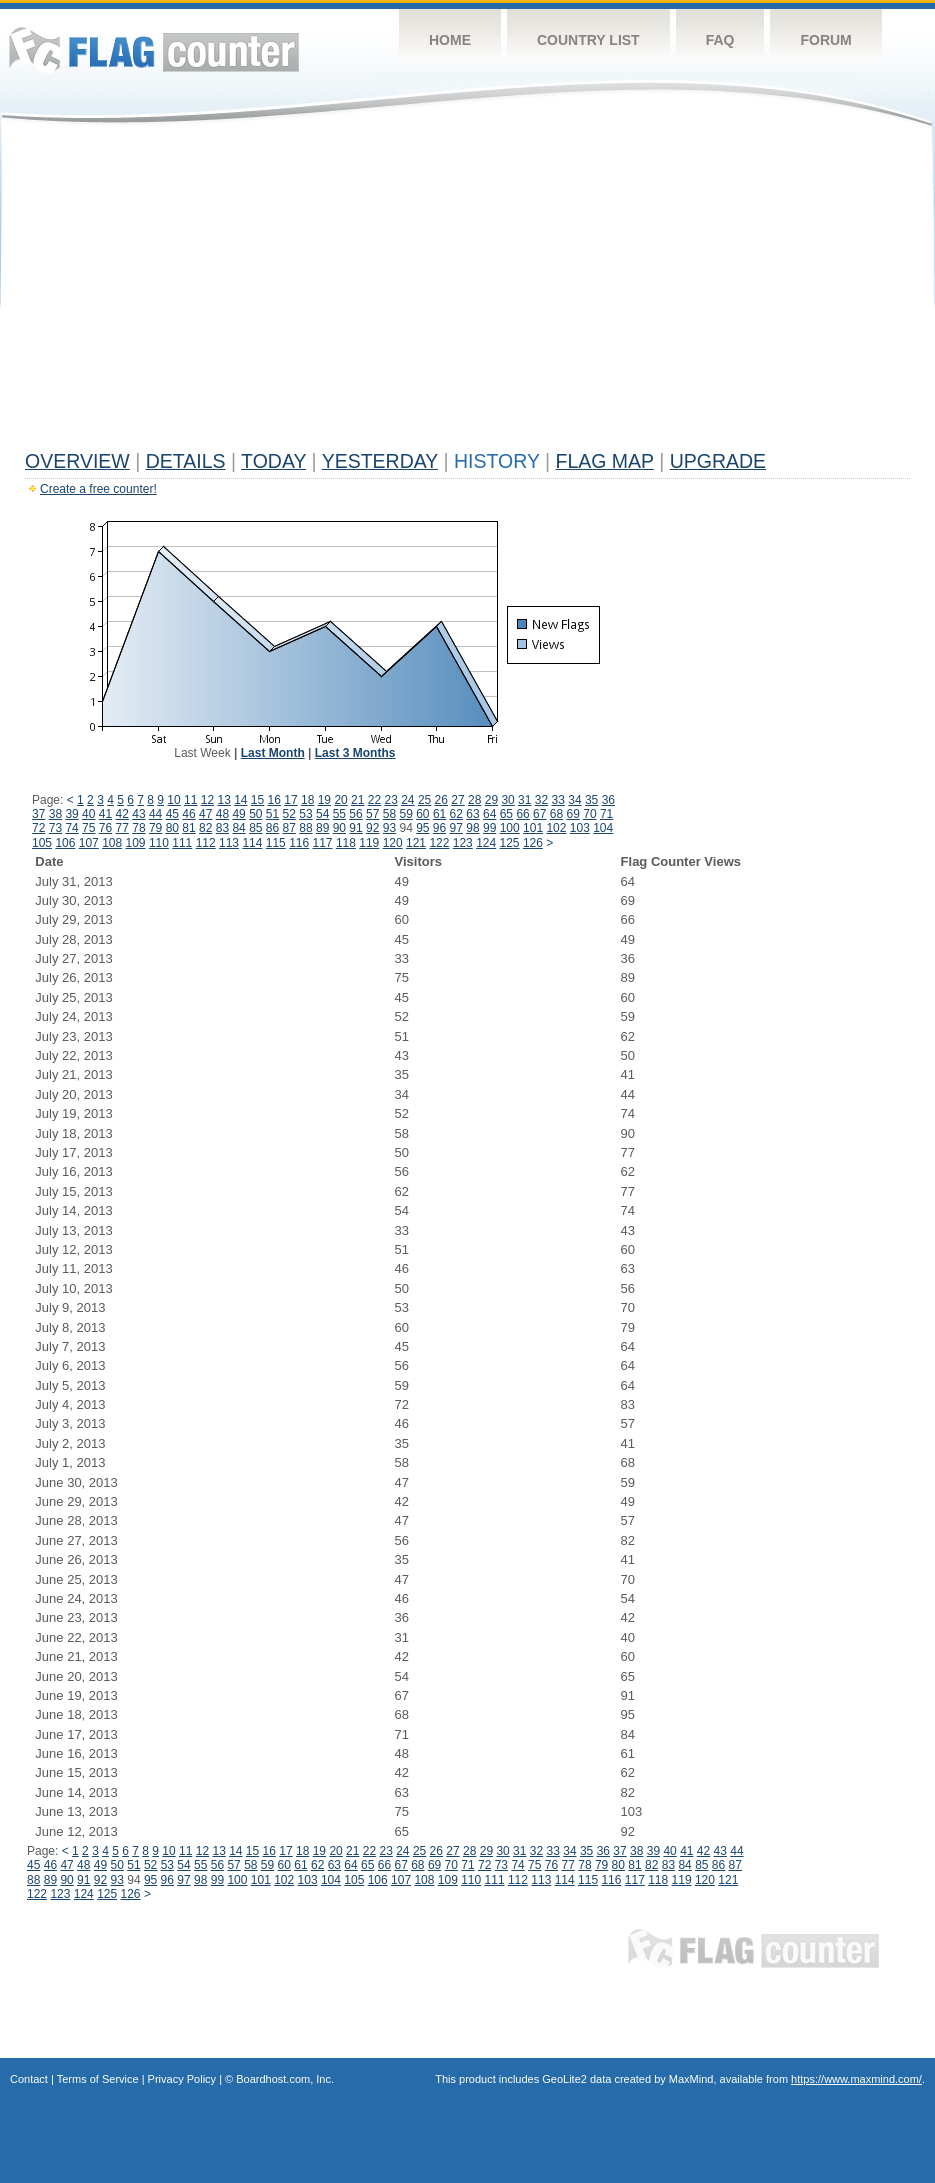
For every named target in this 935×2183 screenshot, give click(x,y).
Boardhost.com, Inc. (285, 2079)
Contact (29, 2079)
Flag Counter (154, 49)
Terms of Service (98, 2079)
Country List (588, 40)
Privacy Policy (182, 2079)
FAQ (720, 40)
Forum (825, 40)
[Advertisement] (467, 292)
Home (450, 40)
